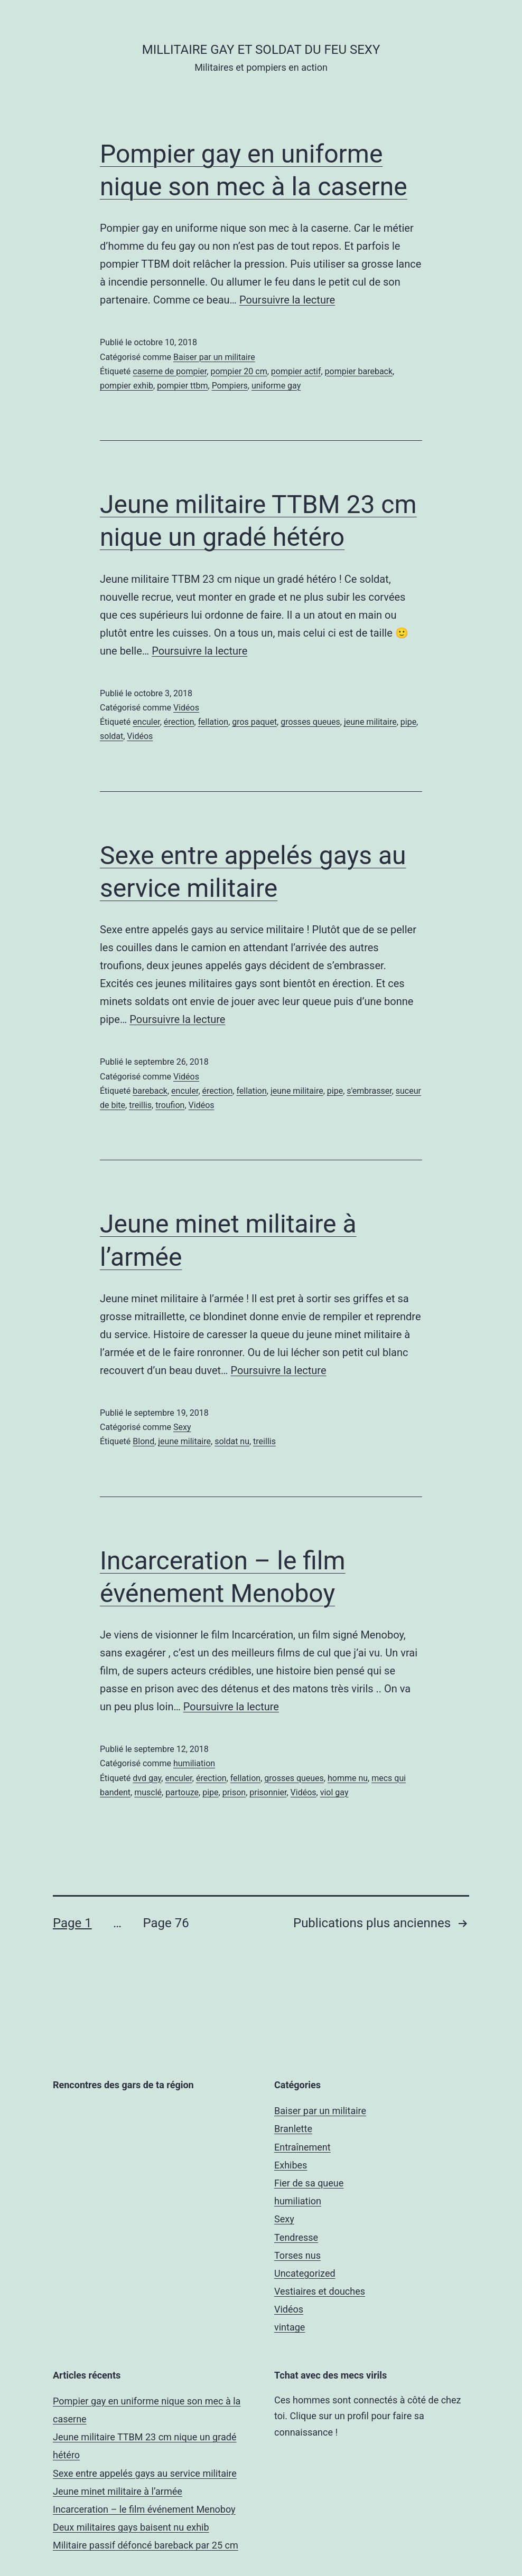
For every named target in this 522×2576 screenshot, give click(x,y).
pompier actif (296, 371)
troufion (169, 1105)
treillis (140, 1105)
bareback (150, 1091)
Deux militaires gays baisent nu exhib (131, 2527)
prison (234, 1792)
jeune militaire (370, 722)
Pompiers (230, 386)
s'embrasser (369, 1091)
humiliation (194, 1763)
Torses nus (297, 2255)
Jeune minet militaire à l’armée (117, 2491)
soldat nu (232, 1441)
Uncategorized (304, 2273)
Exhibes (290, 2165)
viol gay (334, 1792)
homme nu (348, 1778)
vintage (289, 2327)
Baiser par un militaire (214, 357)
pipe (408, 722)
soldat (111, 736)
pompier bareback (359, 371)
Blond (143, 1441)
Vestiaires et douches (319, 2291)
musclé (148, 1792)
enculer (146, 722)
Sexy (182, 1427)
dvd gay (147, 1778)
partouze (182, 1792)
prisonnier (267, 1792)
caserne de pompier (170, 371)
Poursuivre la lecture (287, 299)
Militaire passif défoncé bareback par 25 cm (145, 2545)
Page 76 (166, 1923)
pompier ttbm (182, 386)
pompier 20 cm (238, 371)
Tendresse (296, 2237)
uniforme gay (276, 386)
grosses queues (310, 722)
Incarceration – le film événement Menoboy (144, 2509)
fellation (213, 722)
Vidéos (186, 708)
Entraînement (302, 2147)
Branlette (293, 2128)
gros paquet (254, 722)
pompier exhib (126, 386)
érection (179, 722)
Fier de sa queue (308, 2183)
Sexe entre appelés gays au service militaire (145, 2473)
